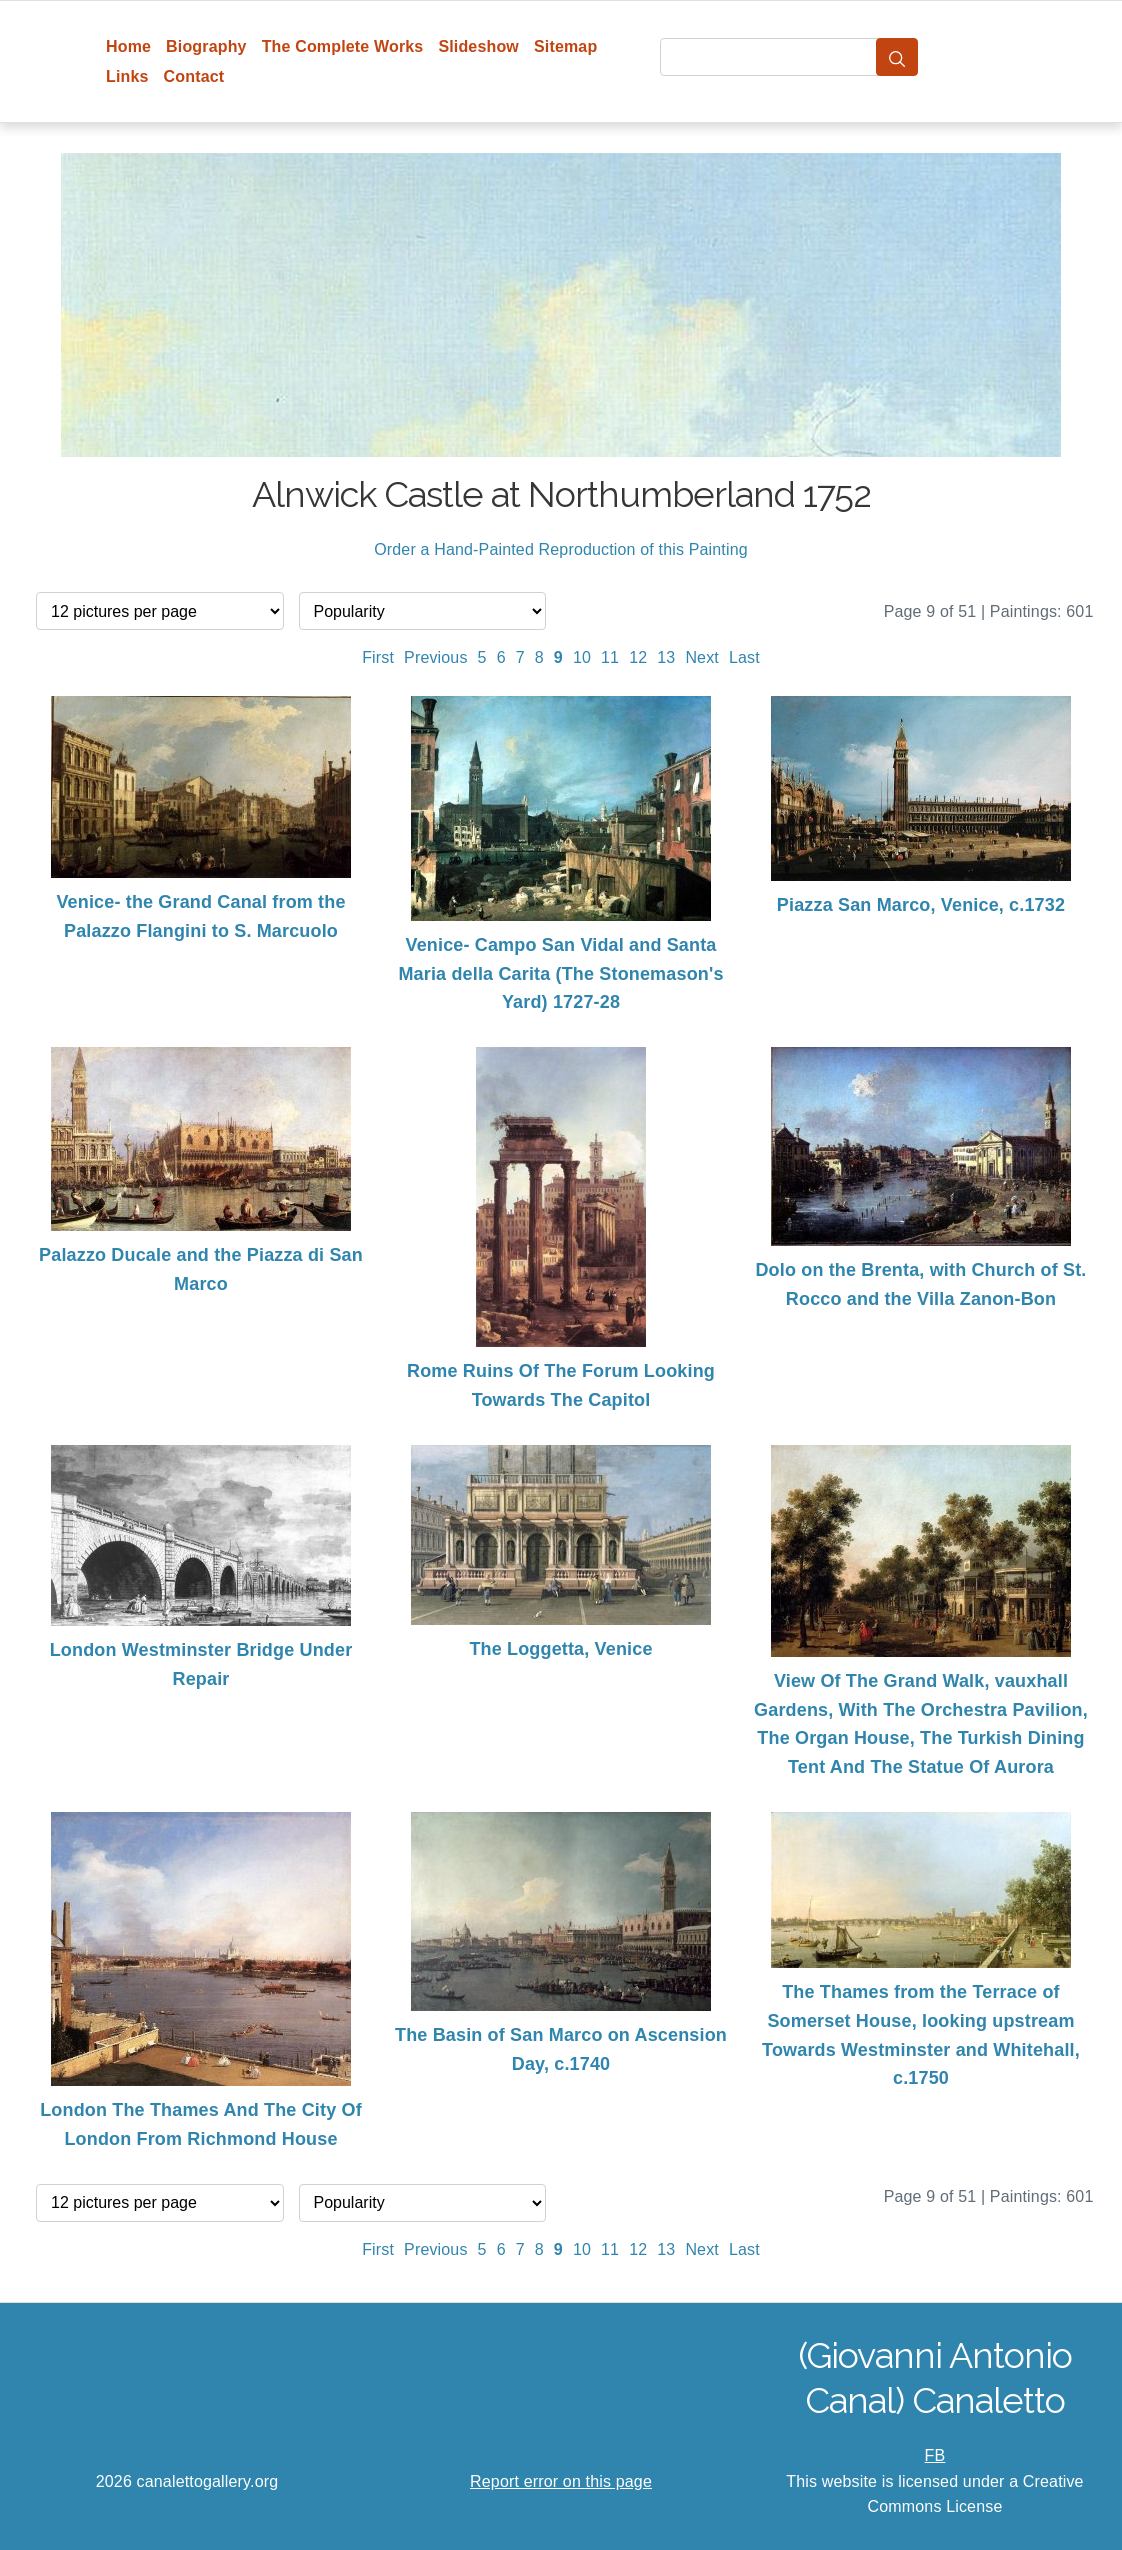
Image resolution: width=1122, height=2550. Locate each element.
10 (582, 657)
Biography (206, 46)
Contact (194, 76)
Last (744, 657)
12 (638, 657)
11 (610, 657)
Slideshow (478, 46)
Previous (436, 657)
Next (702, 657)
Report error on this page (561, 2481)
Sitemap (565, 46)
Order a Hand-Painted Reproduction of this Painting (561, 549)
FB (935, 2455)
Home (128, 46)
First (378, 657)
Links (127, 76)
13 (666, 657)
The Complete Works (343, 46)
